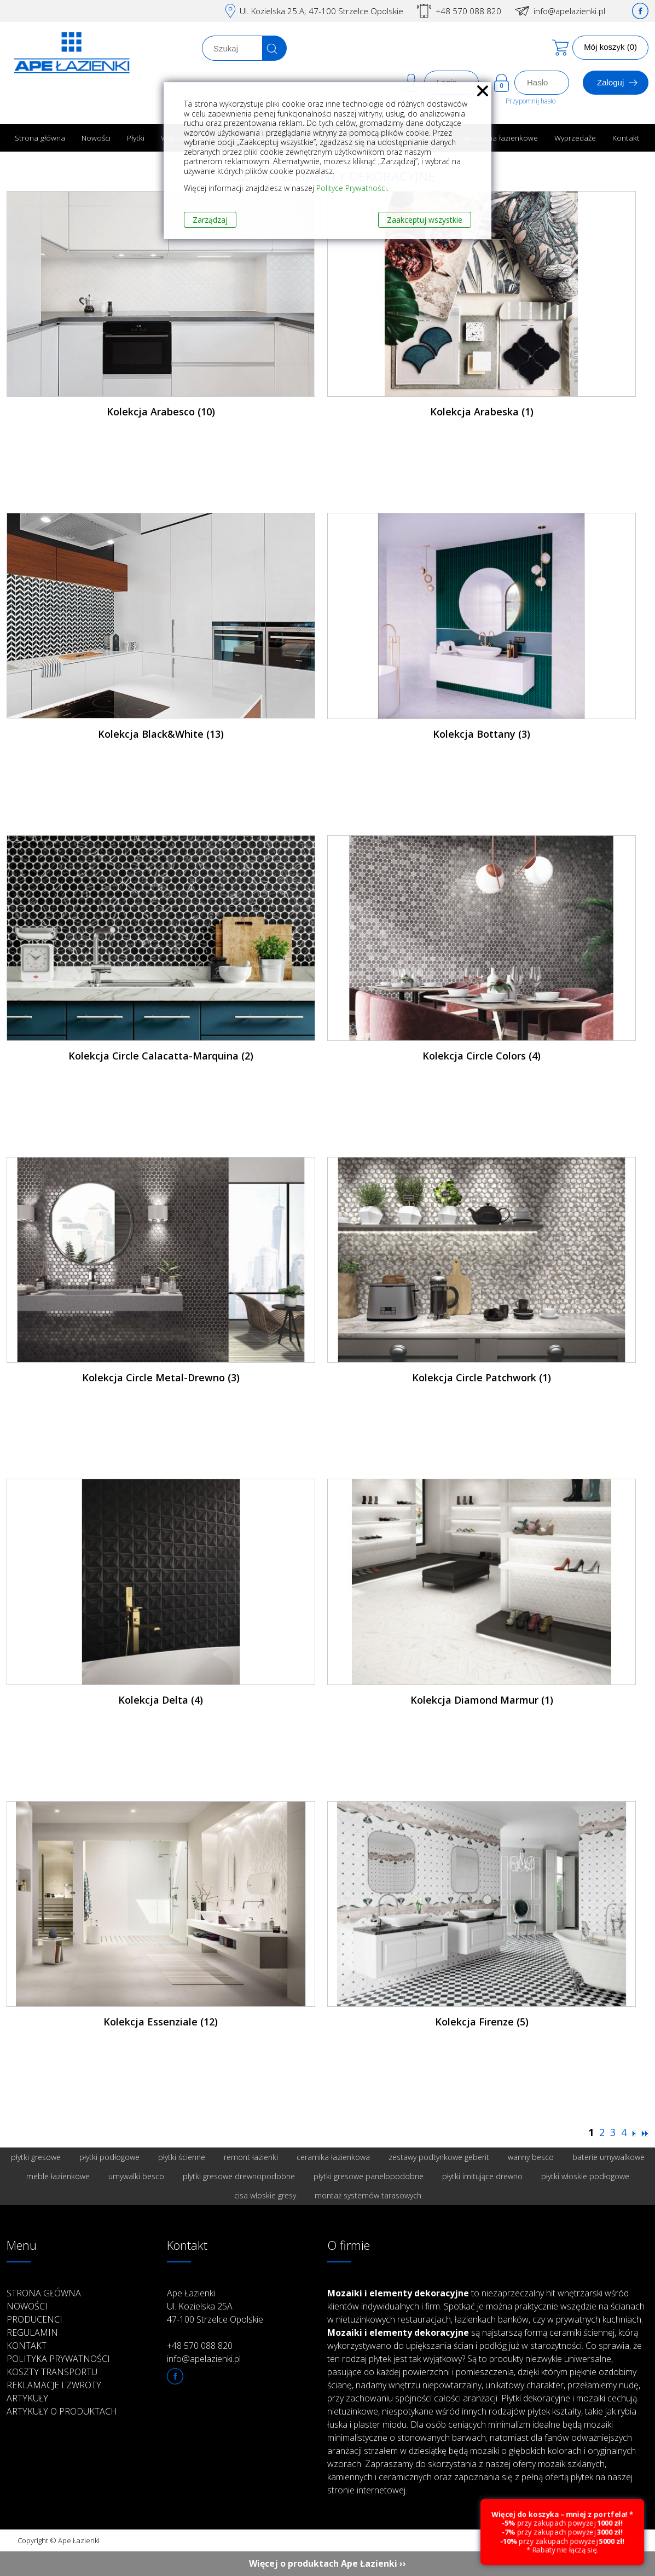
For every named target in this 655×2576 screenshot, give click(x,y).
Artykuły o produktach (62, 2411)
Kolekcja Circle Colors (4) (481, 1055)
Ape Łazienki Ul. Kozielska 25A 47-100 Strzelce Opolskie (215, 2306)
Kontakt (626, 137)
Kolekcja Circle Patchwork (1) (481, 1377)
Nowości (96, 137)
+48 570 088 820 (468, 10)
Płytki (135, 137)
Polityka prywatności (58, 2359)
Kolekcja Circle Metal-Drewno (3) (161, 1377)
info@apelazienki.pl (569, 10)
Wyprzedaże (575, 137)
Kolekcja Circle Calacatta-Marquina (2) (160, 1055)
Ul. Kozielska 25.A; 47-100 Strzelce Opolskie (321, 10)
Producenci (34, 2319)
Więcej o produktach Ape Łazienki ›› (327, 2563)
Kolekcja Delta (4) (160, 1699)
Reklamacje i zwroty (54, 2385)
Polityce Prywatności (351, 188)
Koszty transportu (52, 2372)
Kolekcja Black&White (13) (161, 733)
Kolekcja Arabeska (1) (482, 411)
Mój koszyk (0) (610, 46)
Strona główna (40, 137)
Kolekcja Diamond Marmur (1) (481, 1699)
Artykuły (27, 2398)
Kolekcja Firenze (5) (482, 2021)
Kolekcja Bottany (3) (481, 733)
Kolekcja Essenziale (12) (160, 2021)
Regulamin (32, 2332)
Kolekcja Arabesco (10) (161, 411)
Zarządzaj (210, 220)
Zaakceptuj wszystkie (424, 220)
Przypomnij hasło (530, 101)
